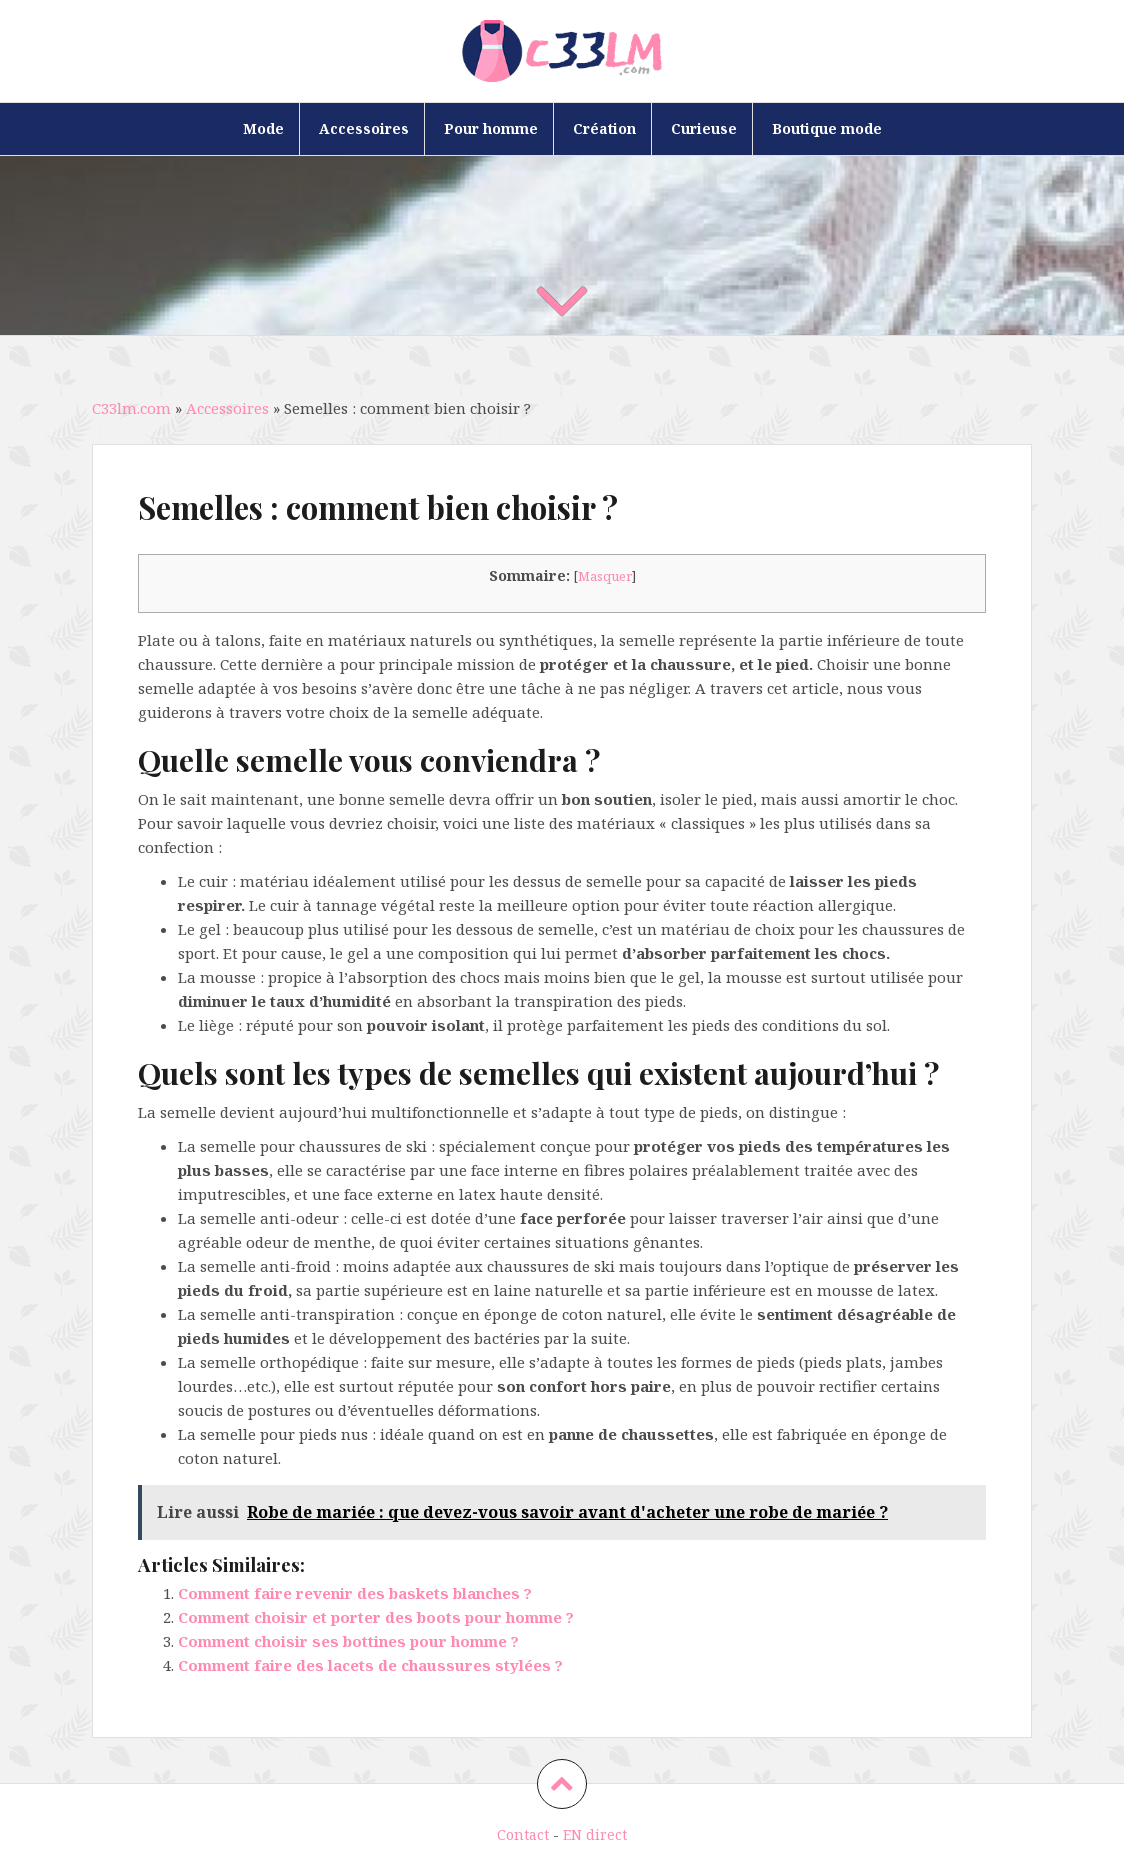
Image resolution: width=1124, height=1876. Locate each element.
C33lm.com (131, 408)
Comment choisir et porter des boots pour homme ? (376, 1617)
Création (604, 128)
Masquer (605, 576)
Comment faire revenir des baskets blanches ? (355, 1593)
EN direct (595, 1834)
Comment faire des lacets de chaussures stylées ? (370, 1665)
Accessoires (364, 128)
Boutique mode (827, 128)
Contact (523, 1834)
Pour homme (491, 128)
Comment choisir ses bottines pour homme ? (348, 1641)
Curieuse (704, 128)
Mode (263, 128)
